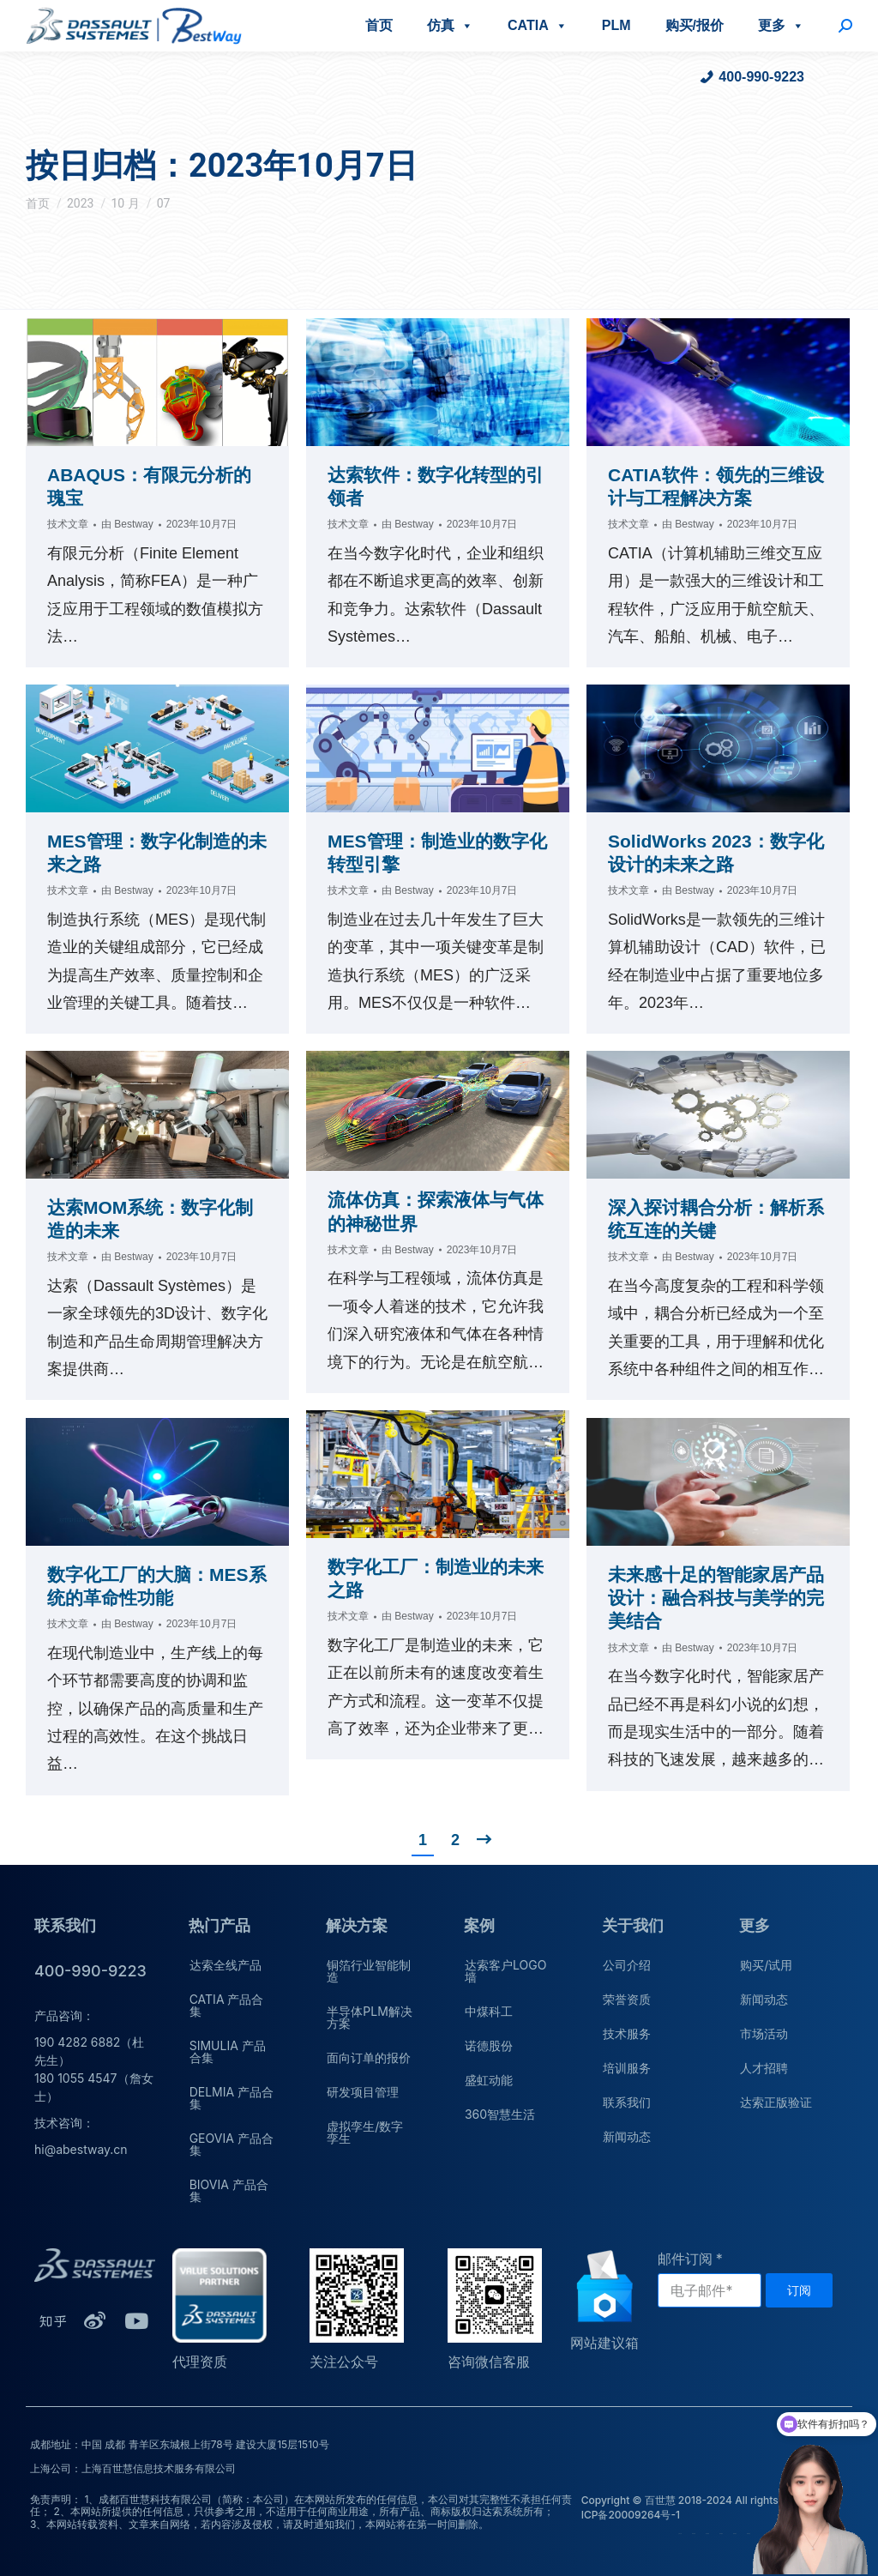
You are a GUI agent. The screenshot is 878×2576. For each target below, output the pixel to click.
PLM (616, 25)
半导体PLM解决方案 (369, 2017)
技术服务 (627, 2033)
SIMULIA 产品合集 (227, 2051)
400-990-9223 (761, 76)
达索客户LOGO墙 (505, 1971)
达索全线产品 (225, 1965)
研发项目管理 (363, 2091)
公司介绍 (627, 1965)
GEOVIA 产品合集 (231, 2144)
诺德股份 (489, 2045)
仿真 (450, 25)
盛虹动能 (489, 2079)
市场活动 (764, 2033)
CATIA (538, 25)
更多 (781, 25)
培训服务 (627, 2067)
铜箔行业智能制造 (369, 1971)
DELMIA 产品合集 (231, 2097)
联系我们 (627, 2102)
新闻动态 (627, 2136)
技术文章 (67, 524)
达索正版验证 (776, 2102)
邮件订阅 (685, 2258)
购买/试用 (766, 1965)
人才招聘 (764, 2067)
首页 (379, 25)
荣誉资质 (627, 1999)
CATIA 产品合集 (226, 2005)
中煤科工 (489, 2011)
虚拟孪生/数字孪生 (365, 2132)
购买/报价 (694, 25)
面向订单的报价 (369, 2057)
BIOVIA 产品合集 (228, 2190)
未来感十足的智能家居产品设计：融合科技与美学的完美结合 (716, 1598)
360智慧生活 (500, 2114)
